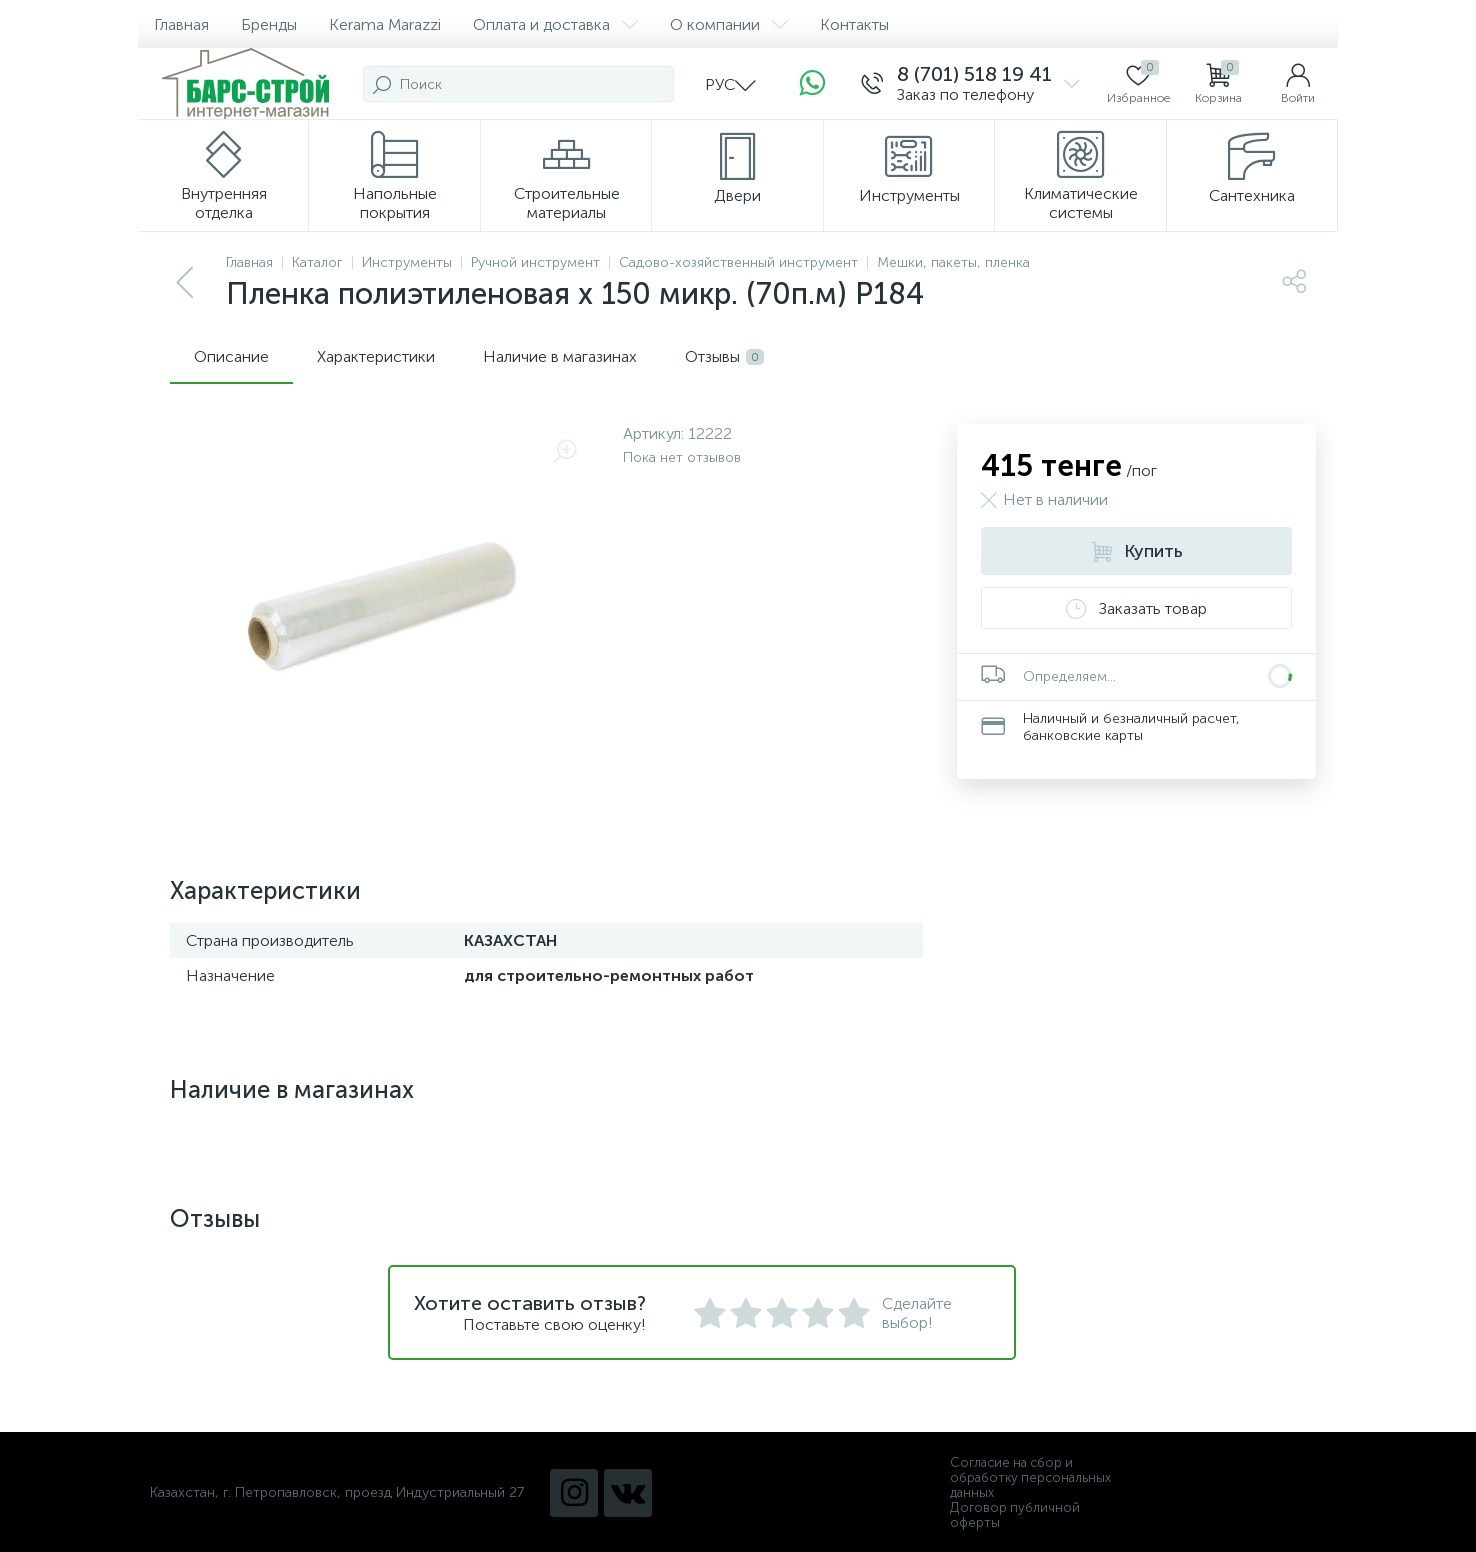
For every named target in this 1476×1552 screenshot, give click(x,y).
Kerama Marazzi (385, 24)
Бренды (269, 24)
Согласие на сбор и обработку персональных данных (1030, 1477)
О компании (729, 24)
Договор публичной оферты (1015, 1515)
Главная (181, 24)
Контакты (854, 24)
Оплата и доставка (555, 24)
